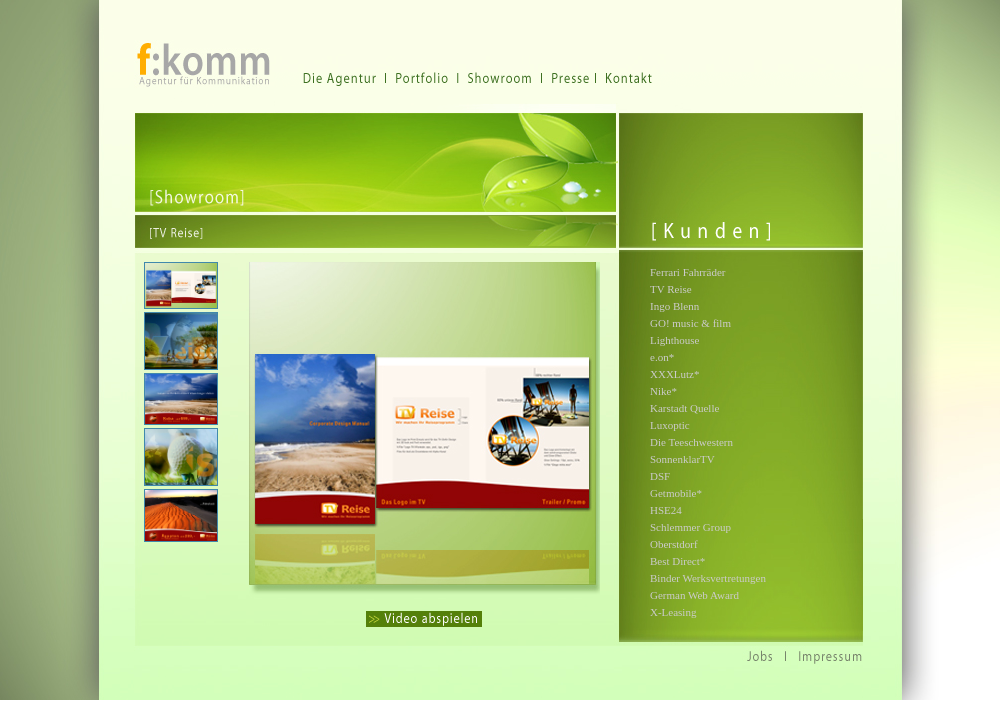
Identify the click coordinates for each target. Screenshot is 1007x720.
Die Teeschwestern (691, 442)
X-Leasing (673, 612)
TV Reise (671, 289)
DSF (660, 476)
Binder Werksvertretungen (708, 578)
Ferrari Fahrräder (687, 272)
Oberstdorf (674, 544)
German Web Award (694, 595)
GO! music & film (690, 323)
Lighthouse (675, 340)
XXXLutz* (675, 374)
